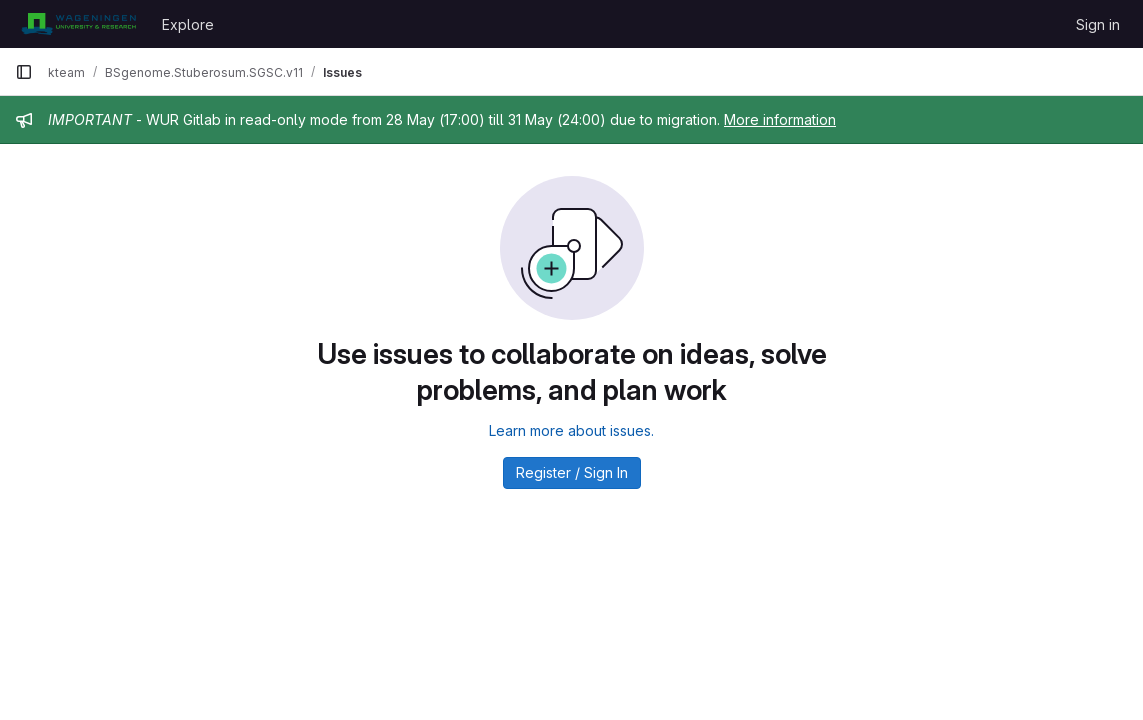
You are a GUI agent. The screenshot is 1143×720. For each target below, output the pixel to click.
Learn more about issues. (571, 430)
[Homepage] (78, 24)
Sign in (1098, 24)
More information (780, 119)
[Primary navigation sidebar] (24, 72)
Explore (188, 24)
